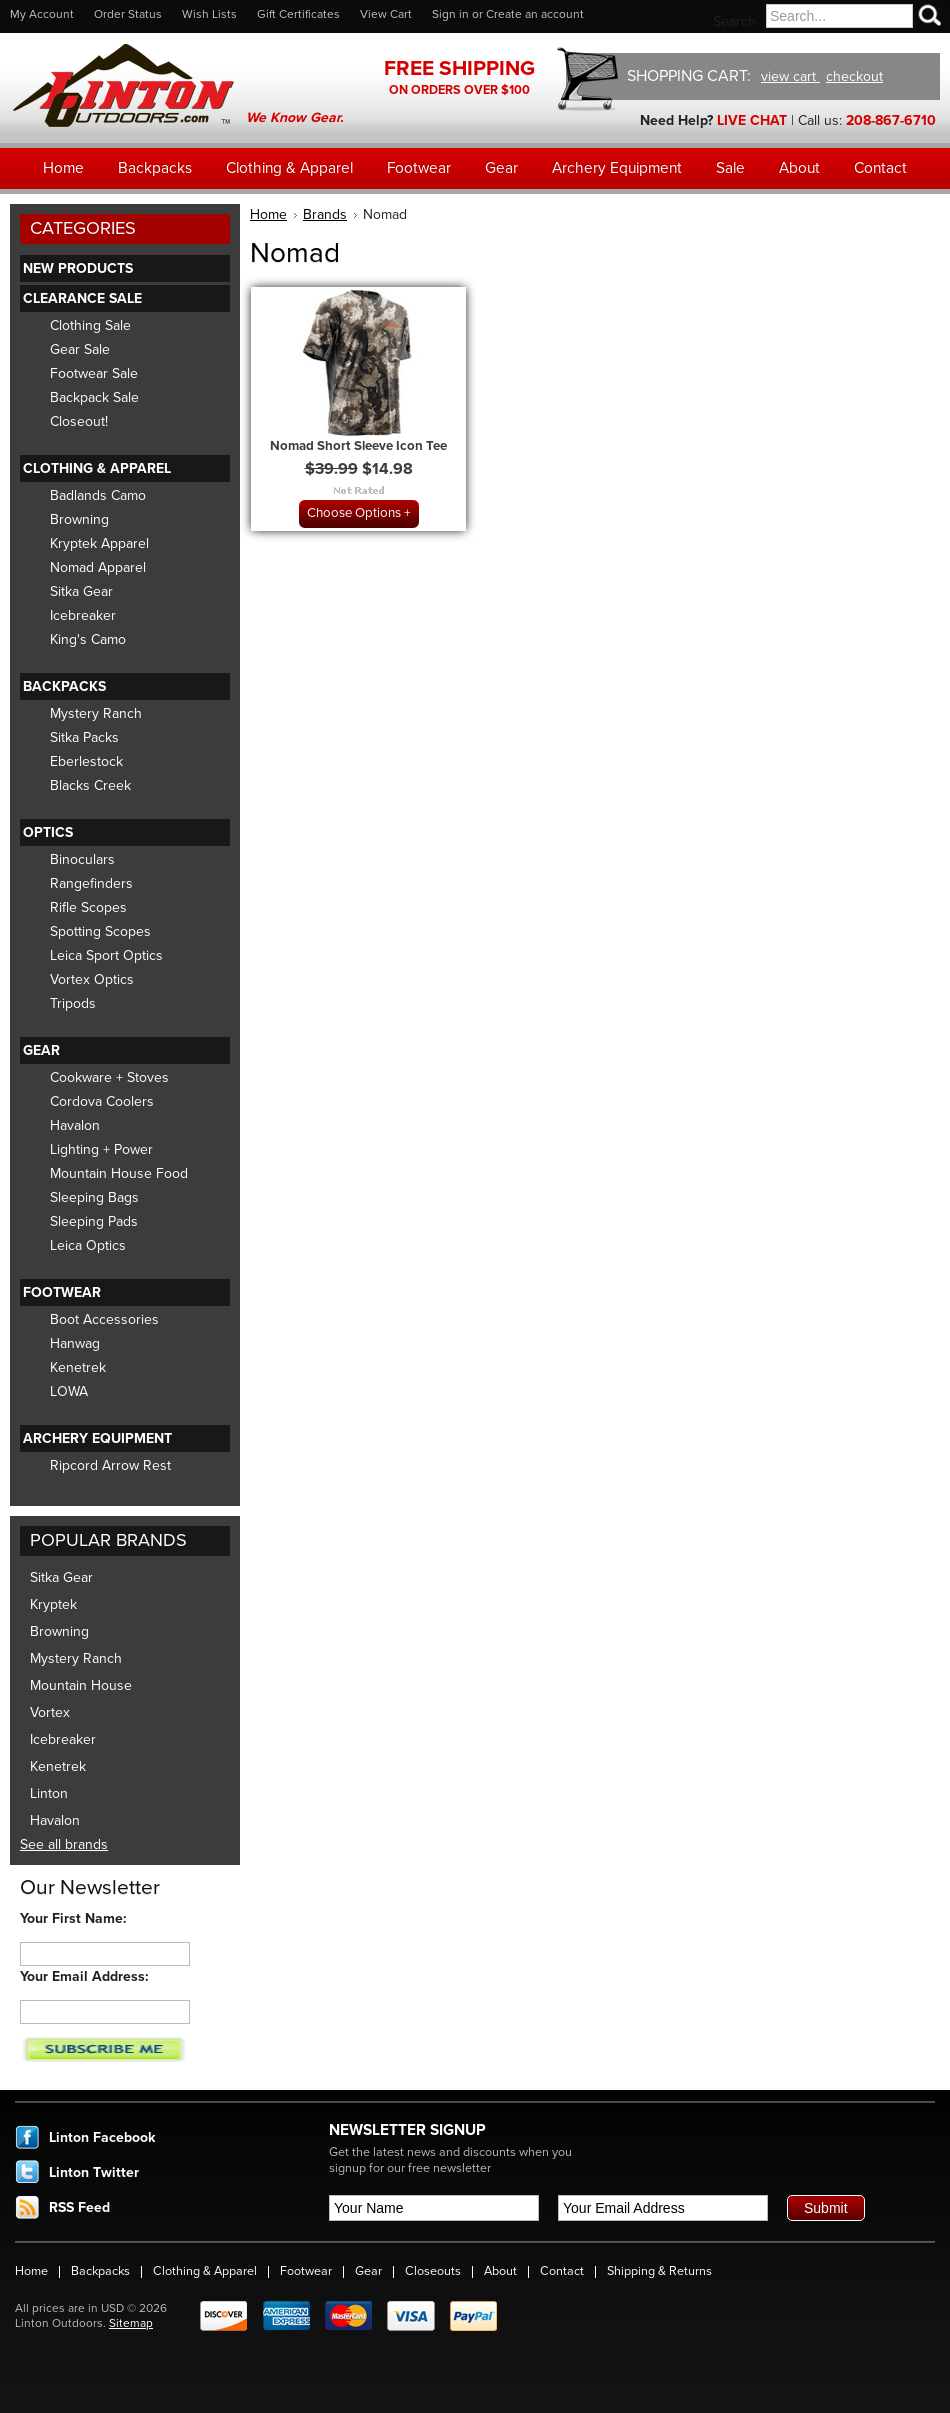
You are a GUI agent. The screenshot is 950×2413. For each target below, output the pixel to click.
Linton (49, 1793)
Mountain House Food (119, 1173)
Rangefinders (91, 883)
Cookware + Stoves (109, 1077)
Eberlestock (86, 761)
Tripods (73, 1003)
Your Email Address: (84, 1976)
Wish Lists (209, 14)
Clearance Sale (82, 298)
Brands (325, 214)
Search (734, 21)
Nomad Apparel (98, 567)
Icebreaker (83, 615)
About (500, 2271)
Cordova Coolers (102, 1101)
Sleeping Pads (94, 1221)
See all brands (64, 1844)
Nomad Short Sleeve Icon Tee (358, 446)
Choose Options (354, 513)
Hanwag (75, 1343)
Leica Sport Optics (106, 955)
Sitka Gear (81, 591)
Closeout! (79, 421)
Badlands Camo (98, 495)
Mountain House (81, 1685)
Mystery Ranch (96, 713)
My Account (42, 14)
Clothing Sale (90, 325)
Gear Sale (80, 349)
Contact (562, 2271)
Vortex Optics (92, 979)
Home (268, 214)
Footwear (62, 1292)
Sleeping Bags (94, 1197)
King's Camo (88, 639)
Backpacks (64, 686)
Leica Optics (88, 1245)
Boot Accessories (104, 1319)
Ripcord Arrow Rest (110, 1465)
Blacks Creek (90, 785)
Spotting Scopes (100, 931)
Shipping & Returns (659, 2271)
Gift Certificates (298, 14)
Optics (48, 832)
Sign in (450, 14)
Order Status (128, 14)
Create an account (535, 14)
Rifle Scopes (88, 907)
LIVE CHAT (752, 120)
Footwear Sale (94, 373)
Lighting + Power (101, 1149)
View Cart (386, 14)
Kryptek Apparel (99, 543)
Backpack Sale (94, 397)
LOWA (69, 1391)
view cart (790, 76)
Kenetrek (78, 1367)
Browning (79, 519)
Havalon (75, 1125)
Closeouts (433, 2271)
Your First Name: (73, 1918)
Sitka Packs (84, 737)
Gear (41, 1050)
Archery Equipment (97, 1438)
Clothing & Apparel (97, 468)
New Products (78, 268)
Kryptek (53, 1604)
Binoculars (82, 859)
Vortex (50, 1712)
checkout (854, 76)
